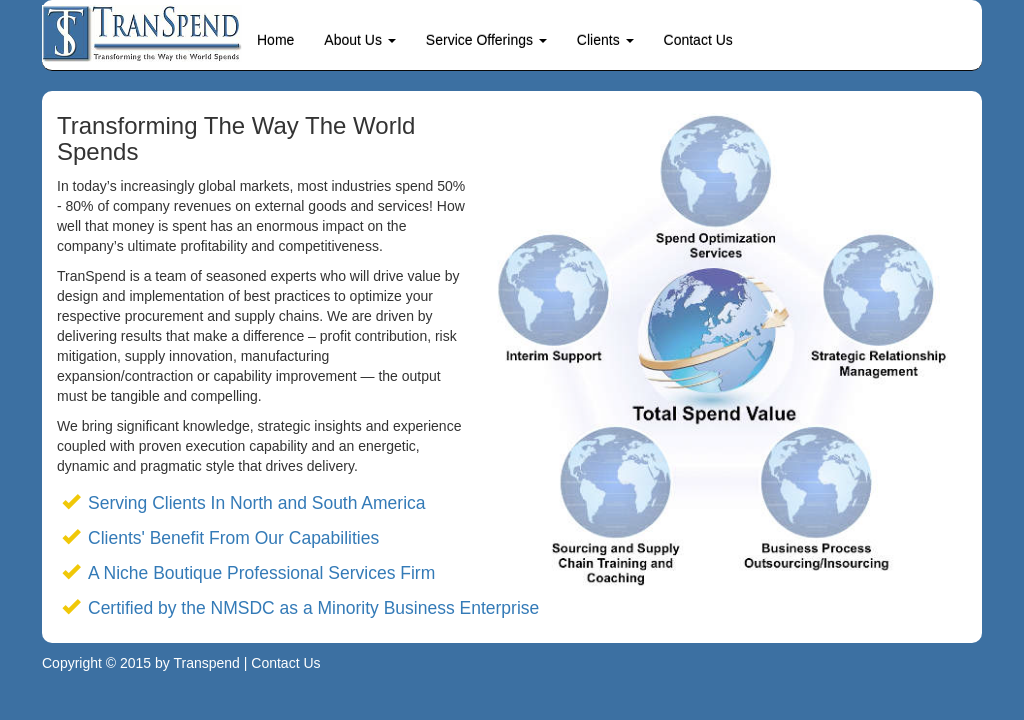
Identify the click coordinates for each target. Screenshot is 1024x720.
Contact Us (698, 40)
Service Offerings (486, 40)
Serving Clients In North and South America (257, 503)
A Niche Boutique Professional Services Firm (261, 573)
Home (275, 40)
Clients (605, 40)
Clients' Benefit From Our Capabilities (233, 538)
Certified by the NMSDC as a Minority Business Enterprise (313, 608)
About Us (359, 40)
